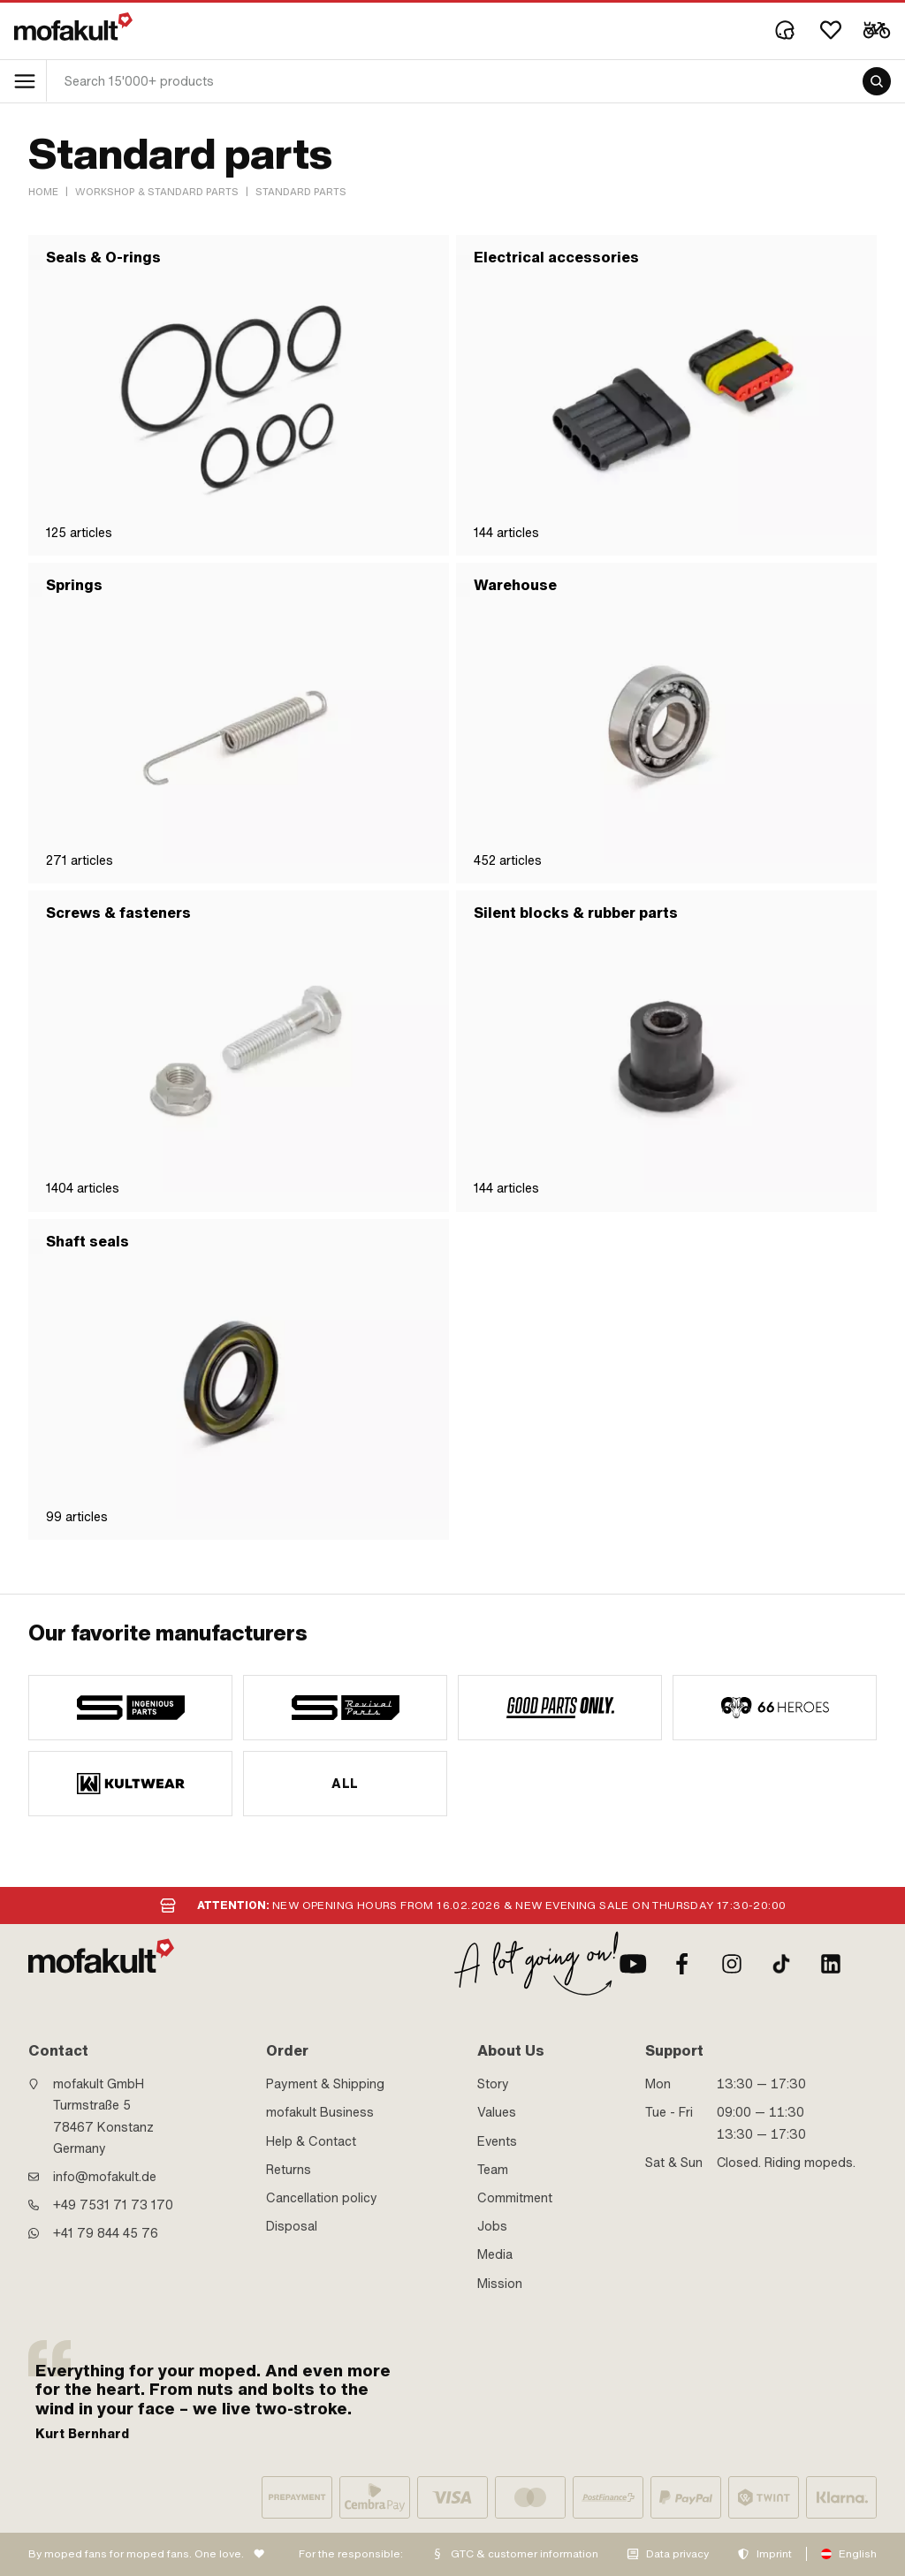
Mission (499, 2283)
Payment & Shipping (325, 2084)
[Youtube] (632, 1963)
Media (495, 2254)
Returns (288, 2169)
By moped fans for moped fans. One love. (136, 2554)
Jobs (492, 2226)
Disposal (291, 2226)
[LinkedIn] (830, 1963)
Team (492, 2169)
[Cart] (877, 30)
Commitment (514, 2198)
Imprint (774, 2554)
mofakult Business (320, 2112)
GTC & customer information (524, 2554)
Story (493, 2084)
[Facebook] (682, 1963)
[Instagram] (731, 1963)
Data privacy (677, 2554)
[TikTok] (781, 1963)
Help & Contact (311, 2141)
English (858, 2554)
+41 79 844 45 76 (105, 2233)
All (344, 1783)
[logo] (73, 26)
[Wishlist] (831, 30)
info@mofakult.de (104, 2177)
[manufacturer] (130, 1707)
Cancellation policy (321, 2198)
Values (496, 2112)
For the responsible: (351, 2554)
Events (497, 2141)
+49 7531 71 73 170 (113, 2205)
